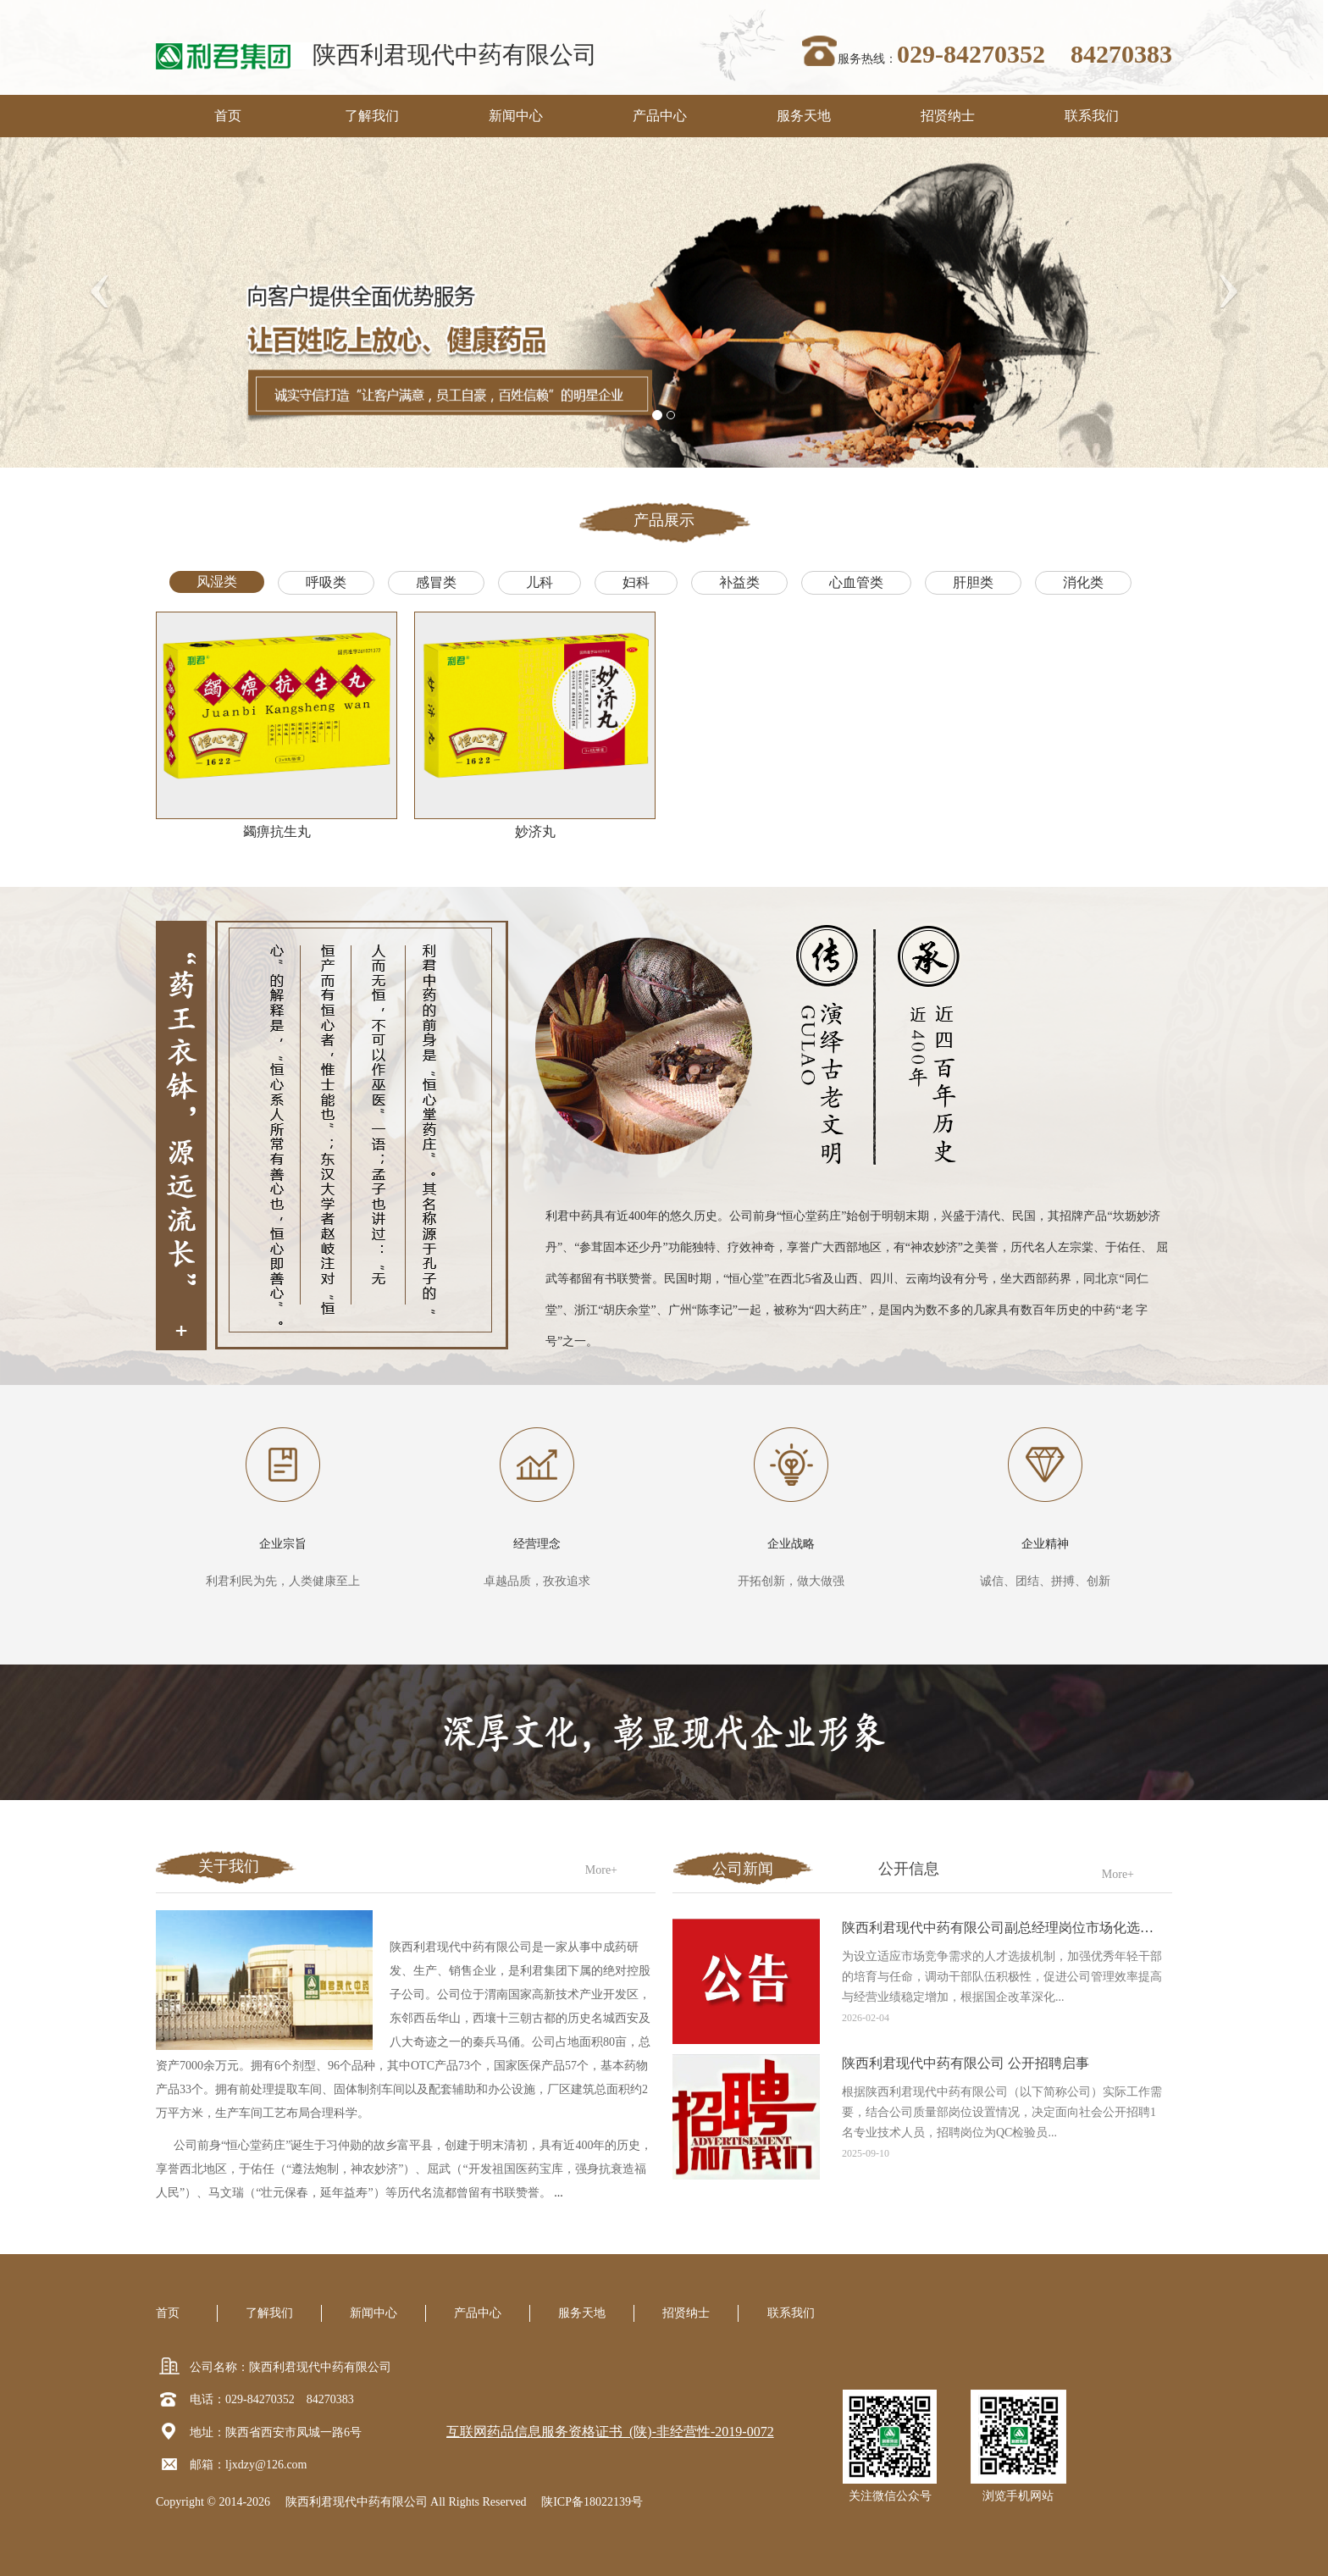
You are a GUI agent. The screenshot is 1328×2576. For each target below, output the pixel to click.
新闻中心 (516, 115)
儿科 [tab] (539, 582)
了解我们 (372, 115)
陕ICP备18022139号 (592, 2502)
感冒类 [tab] (436, 582)
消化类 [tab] (1083, 582)
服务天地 (804, 115)
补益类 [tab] (739, 582)
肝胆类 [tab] (973, 582)
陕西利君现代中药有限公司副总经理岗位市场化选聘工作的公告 (1031, 1927)
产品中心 (660, 115)
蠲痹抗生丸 (277, 831)
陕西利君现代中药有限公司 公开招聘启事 (965, 2063)
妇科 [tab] (636, 582)
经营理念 (537, 1543)
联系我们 (1092, 115)
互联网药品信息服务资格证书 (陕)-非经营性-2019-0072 (610, 2431)
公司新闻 (742, 1868)
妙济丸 (535, 831)
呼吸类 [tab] (326, 582)
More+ (601, 1870)
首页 (227, 115)
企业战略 (791, 1543)
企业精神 (1045, 1543)
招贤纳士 (948, 115)
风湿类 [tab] (216, 581)
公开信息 (908, 1868)
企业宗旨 (283, 1543)
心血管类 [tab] (856, 582)
